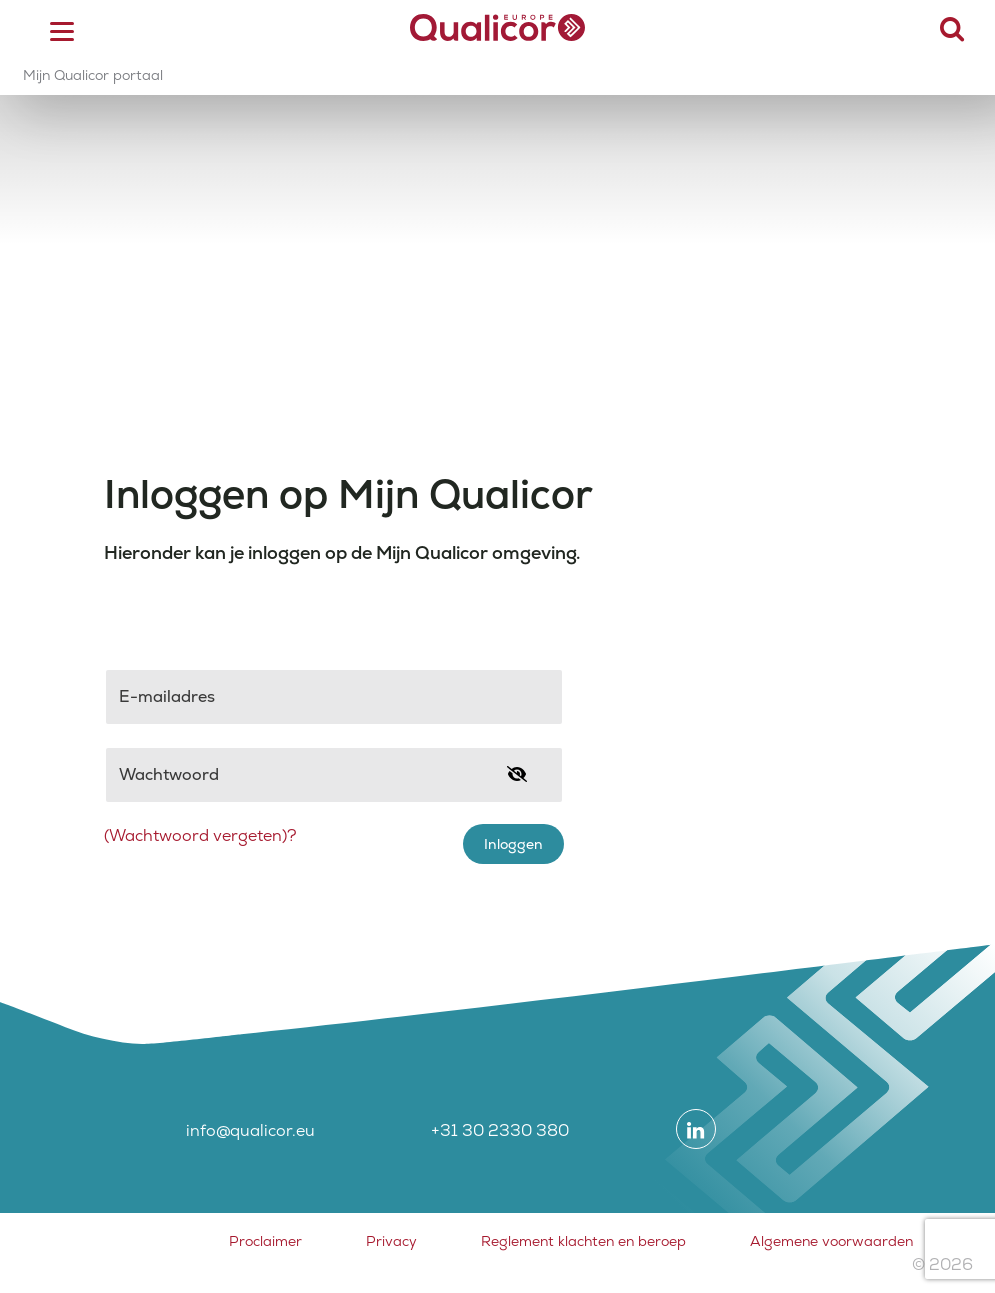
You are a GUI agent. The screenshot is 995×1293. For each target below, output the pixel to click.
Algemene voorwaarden (831, 1241)
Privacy (391, 1241)
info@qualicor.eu (250, 1130)
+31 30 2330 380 (500, 1130)
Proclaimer (265, 1241)
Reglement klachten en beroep (583, 1241)
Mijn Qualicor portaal (93, 75)
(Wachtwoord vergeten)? (200, 835)
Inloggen (513, 844)
